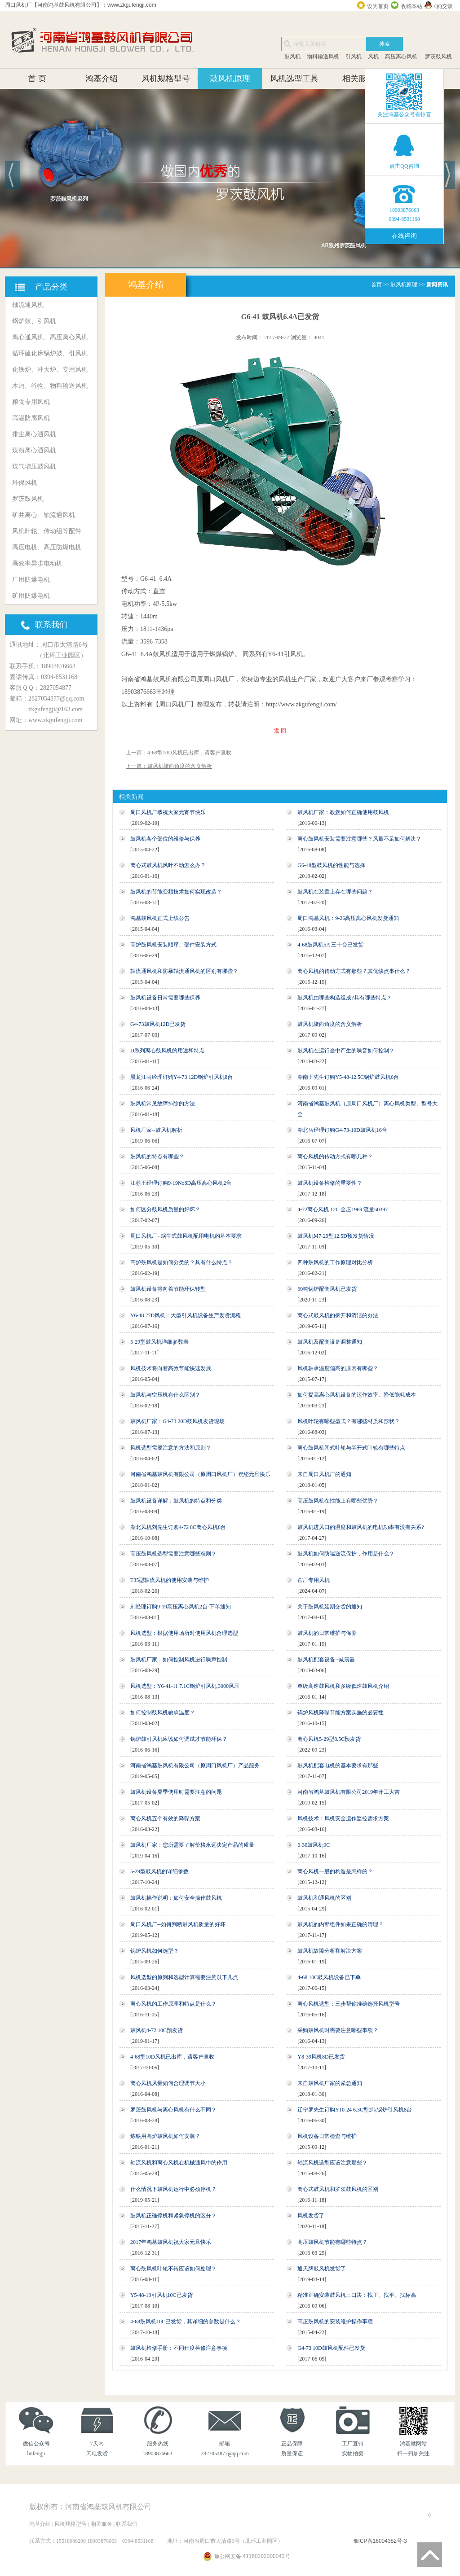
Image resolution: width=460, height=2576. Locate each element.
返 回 (280, 730)
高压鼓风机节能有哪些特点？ (332, 2242)
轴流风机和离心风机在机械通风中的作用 (178, 2163)
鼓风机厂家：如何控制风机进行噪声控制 (178, 1659)
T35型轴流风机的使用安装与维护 (169, 1580)
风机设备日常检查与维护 (327, 2136)
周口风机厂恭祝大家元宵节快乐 (168, 812)
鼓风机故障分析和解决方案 (329, 1951)
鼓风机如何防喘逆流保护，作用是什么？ (345, 1554)
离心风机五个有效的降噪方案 (165, 1818)
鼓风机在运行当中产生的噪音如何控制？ (345, 1050)
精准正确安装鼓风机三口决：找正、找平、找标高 (356, 2295)
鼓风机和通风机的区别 (324, 1898)
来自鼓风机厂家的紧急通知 (329, 2083)
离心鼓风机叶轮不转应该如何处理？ (173, 2268)
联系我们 (126, 2524)
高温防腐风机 (31, 418)
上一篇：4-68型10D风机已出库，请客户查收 (178, 752)
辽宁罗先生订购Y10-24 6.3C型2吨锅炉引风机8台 (354, 2110)
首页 (376, 284)
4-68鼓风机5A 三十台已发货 (330, 945)
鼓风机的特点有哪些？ (157, 1156)
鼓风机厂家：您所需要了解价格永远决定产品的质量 (192, 1845)
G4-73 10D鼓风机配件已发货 (331, 2348)
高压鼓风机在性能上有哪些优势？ (337, 1501)
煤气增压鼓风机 (34, 466)
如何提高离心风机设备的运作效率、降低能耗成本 (356, 1395)
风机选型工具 (294, 78)
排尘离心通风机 (34, 434)
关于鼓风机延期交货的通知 (329, 1606)
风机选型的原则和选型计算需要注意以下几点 (184, 1977)
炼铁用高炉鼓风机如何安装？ (165, 2136)
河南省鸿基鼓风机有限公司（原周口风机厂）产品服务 (195, 1765)
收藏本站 (411, 6)
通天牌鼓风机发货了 (321, 2268)
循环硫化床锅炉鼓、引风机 (50, 353)
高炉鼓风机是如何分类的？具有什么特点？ (181, 1262)
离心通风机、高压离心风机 (50, 337)
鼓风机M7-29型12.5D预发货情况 (335, 1236)
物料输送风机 (323, 56)
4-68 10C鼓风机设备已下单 (329, 1977)
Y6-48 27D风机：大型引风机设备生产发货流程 (185, 1315)
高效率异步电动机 (37, 563)
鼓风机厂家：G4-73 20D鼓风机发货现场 (177, 1421)
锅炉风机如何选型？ (154, 1951)
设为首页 (378, 6)
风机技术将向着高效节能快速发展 (170, 1368)
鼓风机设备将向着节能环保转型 (168, 1289)
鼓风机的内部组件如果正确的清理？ (340, 1924)
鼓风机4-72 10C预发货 (156, 2030)
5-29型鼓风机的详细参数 (159, 1871)
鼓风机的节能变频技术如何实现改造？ (176, 892)
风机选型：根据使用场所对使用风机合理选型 (184, 1633)
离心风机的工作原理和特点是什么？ (173, 2004)
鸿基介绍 (101, 78)
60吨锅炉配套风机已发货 (327, 1289)
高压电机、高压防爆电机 (46, 547)
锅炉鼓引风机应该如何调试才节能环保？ (178, 1739)
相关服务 (358, 78)
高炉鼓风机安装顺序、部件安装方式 (173, 945)
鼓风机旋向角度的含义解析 (329, 1024)
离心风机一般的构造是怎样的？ (335, 1871)
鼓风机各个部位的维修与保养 (165, 839)
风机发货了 (310, 2215)
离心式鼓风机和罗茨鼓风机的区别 (337, 2189)
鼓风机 (292, 56)
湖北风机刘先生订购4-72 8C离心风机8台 (178, 1527)
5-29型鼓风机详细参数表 (159, 1342)
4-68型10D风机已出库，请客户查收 (172, 2057)
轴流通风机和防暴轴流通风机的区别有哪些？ (184, 971)
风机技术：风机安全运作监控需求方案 (343, 1818)
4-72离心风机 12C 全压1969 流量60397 (342, 1209)
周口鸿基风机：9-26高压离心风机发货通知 (348, 918)
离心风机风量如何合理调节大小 (168, 2083)
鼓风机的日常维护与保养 (327, 1633)
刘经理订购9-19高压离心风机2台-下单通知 (180, 1606)
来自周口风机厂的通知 (324, 1474)
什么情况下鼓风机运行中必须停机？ (173, 2189)
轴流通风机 (28, 305)
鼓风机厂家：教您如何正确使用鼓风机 (343, 812)
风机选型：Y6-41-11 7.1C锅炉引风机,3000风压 (184, 1686)
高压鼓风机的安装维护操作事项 (335, 2321)
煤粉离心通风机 (34, 450)
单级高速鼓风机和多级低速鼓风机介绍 (343, 1686)
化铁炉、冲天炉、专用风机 (50, 369)
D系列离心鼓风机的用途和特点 (167, 1050)
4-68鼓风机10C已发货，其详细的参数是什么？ (185, 2321)
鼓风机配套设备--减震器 (326, 1659)
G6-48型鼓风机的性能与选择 (331, 865)
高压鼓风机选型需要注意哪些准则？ (173, 1554)
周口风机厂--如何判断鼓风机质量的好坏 (178, 1924)
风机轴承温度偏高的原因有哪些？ (337, 1368)
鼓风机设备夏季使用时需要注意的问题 (176, 1792)
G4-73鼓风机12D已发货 (158, 1024)
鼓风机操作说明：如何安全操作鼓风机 (176, 1898)
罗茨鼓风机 (438, 56)
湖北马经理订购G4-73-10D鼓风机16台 (342, 1130)
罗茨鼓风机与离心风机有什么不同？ (173, 2110)
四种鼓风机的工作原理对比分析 (335, 1262)
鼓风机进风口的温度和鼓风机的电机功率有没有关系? (360, 1527)
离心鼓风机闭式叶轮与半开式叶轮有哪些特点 (351, 1448)
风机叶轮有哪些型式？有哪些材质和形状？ (348, 1421)
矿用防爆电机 (31, 595)
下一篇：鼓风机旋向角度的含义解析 (169, 766)
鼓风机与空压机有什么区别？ (165, 1395)
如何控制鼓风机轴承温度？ (162, 1712)
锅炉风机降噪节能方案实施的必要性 (340, 1712)
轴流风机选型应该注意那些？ (332, 2163)
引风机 (353, 56)
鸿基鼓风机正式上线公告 (160, 918)
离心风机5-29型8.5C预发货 (329, 1739)
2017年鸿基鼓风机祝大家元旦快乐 (170, 2242)
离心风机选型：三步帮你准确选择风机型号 (348, 2004)
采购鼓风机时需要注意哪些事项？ (337, 2030)
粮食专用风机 (31, 402)
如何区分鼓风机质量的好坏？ (165, 1209)
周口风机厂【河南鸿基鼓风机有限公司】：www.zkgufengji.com (80, 5)
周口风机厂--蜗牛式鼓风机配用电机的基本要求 (186, 1236)
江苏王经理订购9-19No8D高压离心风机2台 (180, 1183)
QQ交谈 (443, 6)
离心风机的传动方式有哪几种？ (335, 1156)
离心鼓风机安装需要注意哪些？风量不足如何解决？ (359, 839)
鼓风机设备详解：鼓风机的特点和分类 (176, 1501)
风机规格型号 (166, 78)
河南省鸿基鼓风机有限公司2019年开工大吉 (348, 1792)
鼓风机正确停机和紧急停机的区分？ (173, 2215)
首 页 (37, 78)
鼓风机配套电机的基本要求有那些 (337, 1765)
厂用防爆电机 (31, 579)
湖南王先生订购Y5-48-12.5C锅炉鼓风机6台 (348, 1077)
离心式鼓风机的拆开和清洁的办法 (337, 1315)
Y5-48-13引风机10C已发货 (161, 2295)
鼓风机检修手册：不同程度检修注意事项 (178, 2348)
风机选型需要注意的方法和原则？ (170, 1448)
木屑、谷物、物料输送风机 (50, 385)
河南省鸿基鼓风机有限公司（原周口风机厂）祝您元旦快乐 (200, 1474)
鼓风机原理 (230, 78)
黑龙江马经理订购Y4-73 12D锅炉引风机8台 (181, 1077)
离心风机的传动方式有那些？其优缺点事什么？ (354, 971)
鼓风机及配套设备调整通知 (329, 1342)
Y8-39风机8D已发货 (321, 2057)
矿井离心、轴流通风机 (43, 515)
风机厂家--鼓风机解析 (156, 1130)
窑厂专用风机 (313, 1580)
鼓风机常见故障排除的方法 (162, 1103)
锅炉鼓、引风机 (34, 321)
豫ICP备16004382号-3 (380, 2541)
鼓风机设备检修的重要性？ (329, 1183)
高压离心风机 (401, 56)
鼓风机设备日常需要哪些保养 (165, 997)
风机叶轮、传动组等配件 (46, 531)
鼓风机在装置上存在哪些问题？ (335, 892)
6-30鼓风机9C (313, 1845)
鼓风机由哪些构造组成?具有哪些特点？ (344, 997)
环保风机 (24, 482)
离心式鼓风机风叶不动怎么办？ (168, 865)
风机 (373, 56)
